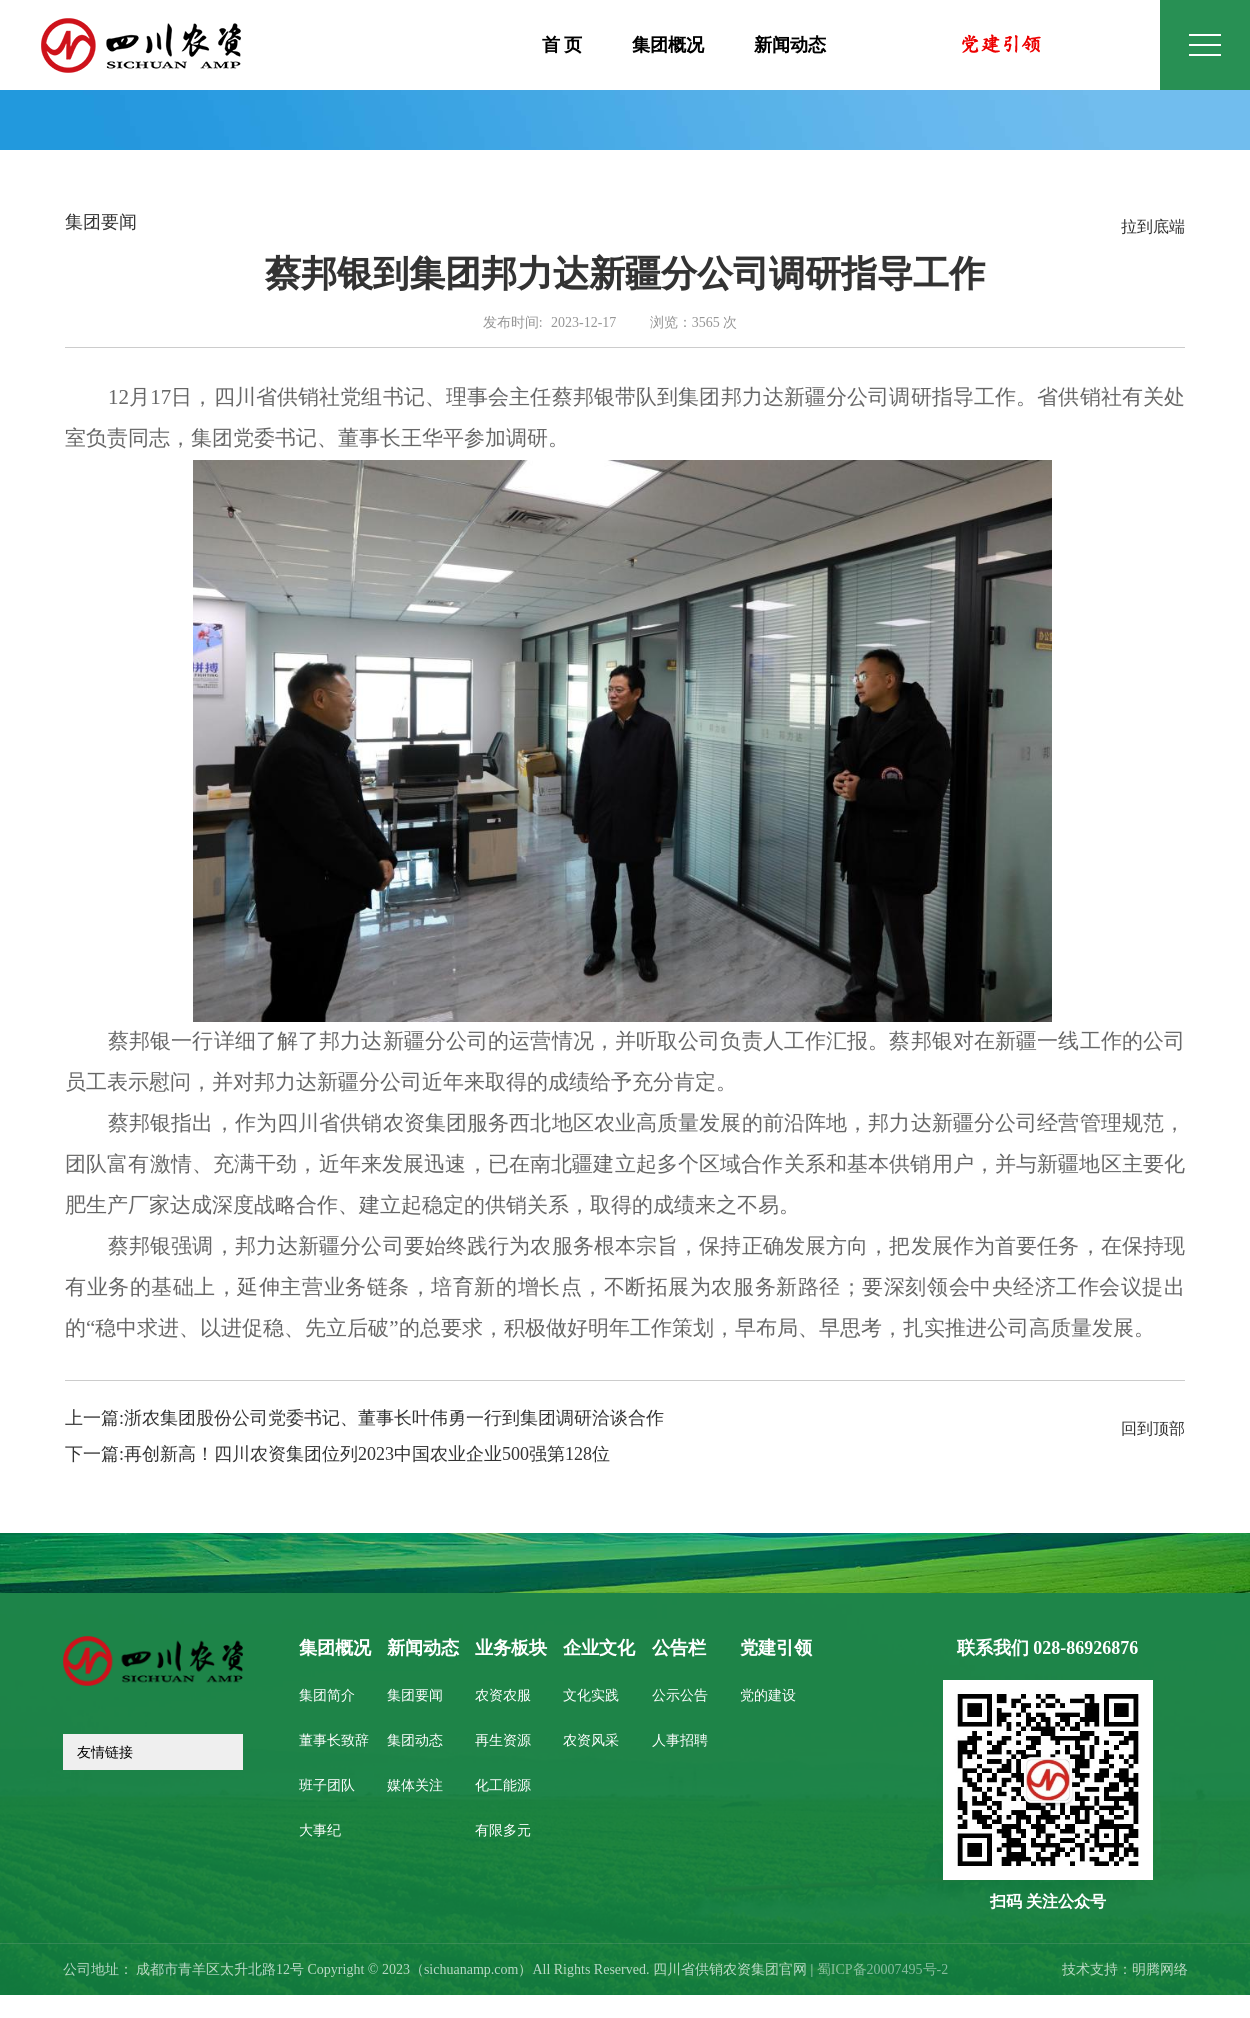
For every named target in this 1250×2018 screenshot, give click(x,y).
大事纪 (320, 1831)
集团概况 (668, 46)
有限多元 (503, 1831)
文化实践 (591, 1696)
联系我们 (1048, 1649)
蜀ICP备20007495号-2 (882, 1970)
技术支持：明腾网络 (1125, 1970)
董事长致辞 (334, 1741)
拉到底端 (1153, 227)
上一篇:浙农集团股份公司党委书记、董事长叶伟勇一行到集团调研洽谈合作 (364, 1419)
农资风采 (591, 1741)
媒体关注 (415, 1786)
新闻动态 (790, 46)
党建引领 (776, 1649)
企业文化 (599, 1649)
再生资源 (503, 1741)
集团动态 (415, 1741)
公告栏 (679, 1649)
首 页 (562, 46)
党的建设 (768, 1696)
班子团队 (327, 1786)
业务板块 (511, 1649)
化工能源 (503, 1786)
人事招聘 (680, 1741)
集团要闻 (415, 1696)
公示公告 (680, 1696)
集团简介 (327, 1696)
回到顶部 (1153, 1429)
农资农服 (503, 1696)
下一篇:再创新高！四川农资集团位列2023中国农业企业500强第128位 (337, 1455)
